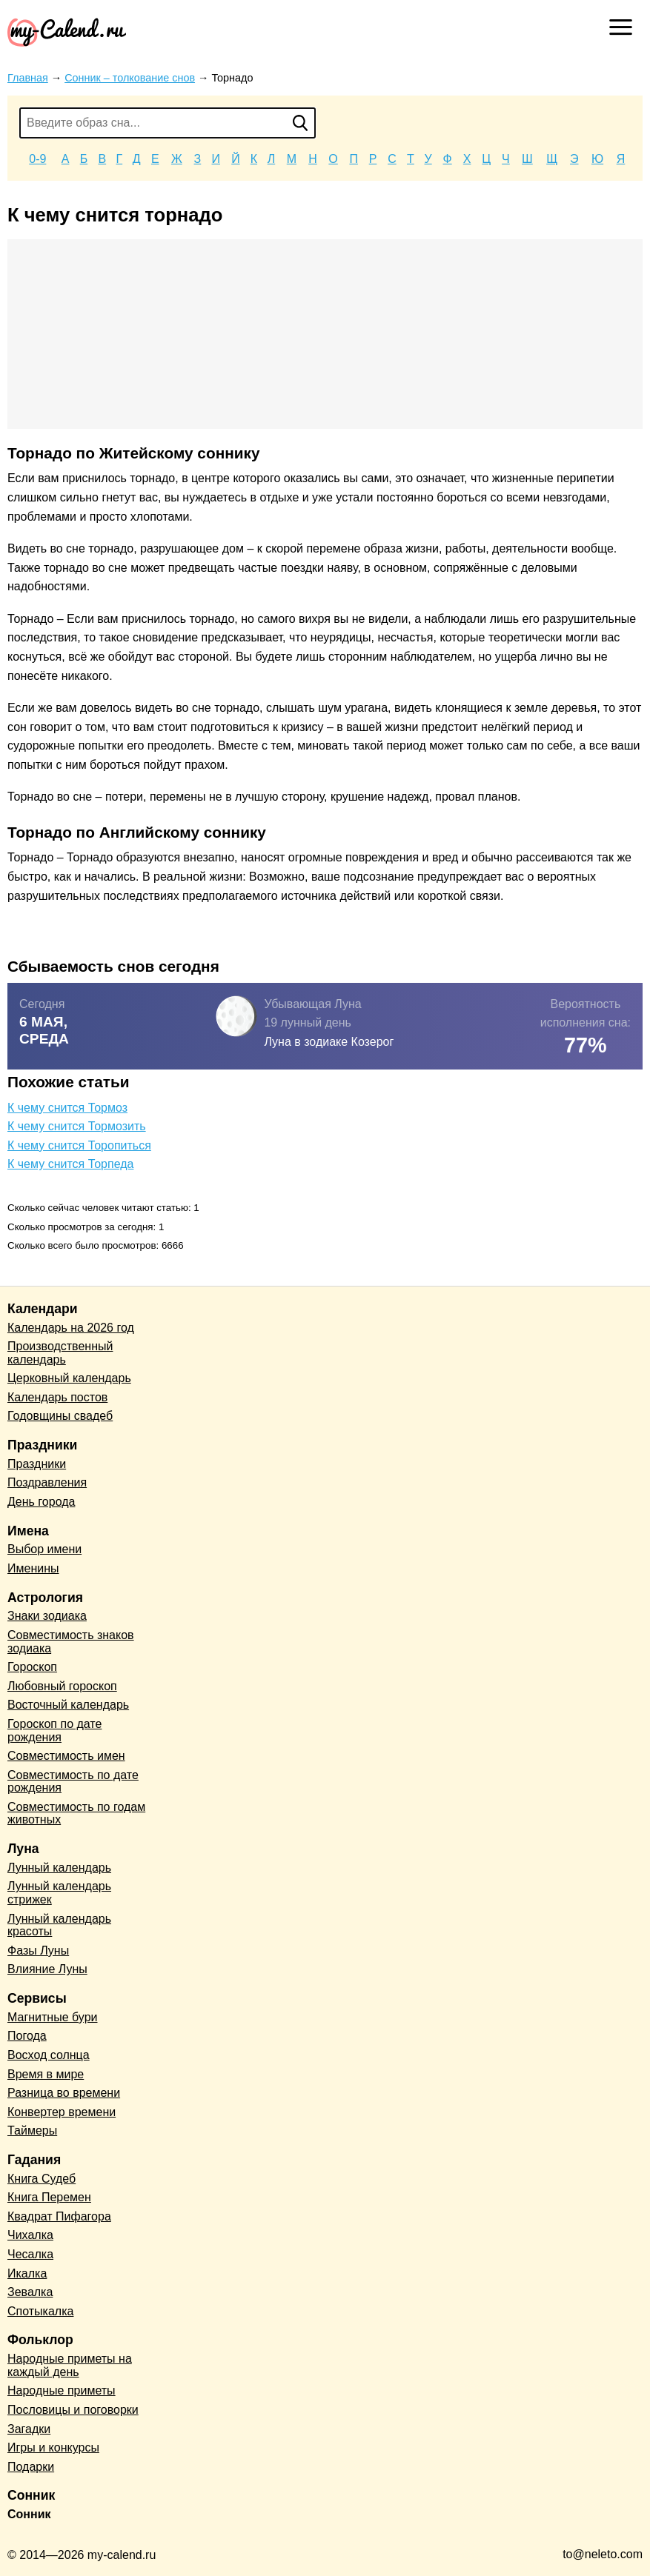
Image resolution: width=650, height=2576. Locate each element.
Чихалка (30, 2235)
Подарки (30, 2466)
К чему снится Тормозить (76, 1126)
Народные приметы (61, 2390)
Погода (27, 2035)
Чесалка (30, 2254)
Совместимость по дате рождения (73, 1782)
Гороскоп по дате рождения (54, 1731)
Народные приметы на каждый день (69, 2365)
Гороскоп (32, 1667)
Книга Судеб (41, 2178)
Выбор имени (44, 1549)
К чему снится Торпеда (70, 1164)
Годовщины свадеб (60, 1415)
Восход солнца (48, 2055)
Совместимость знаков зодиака (70, 1642)
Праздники (36, 1464)
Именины (33, 1568)
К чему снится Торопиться (79, 1145)
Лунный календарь (59, 1867)
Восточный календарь (68, 1704)
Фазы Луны (38, 1950)
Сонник (29, 2514)
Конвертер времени (61, 2112)
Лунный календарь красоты (59, 1925)
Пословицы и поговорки (73, 2409)
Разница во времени (63, 2092)
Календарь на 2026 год (70, 1327)
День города (41, 1501)
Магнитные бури (52, 2017)
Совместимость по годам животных (76, 1813)
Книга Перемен (49, 2197)
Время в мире (45, 2074)
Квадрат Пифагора (59, 2216)
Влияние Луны (47, 1969)
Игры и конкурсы (53, 2447)
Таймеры (32, 2130)
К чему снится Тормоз (67, 1107)
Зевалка (30, 2292)
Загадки (28, 2429)
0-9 (37, 159)
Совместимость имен (66, 1755)
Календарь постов (57, 1397)
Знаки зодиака (47, 1615)
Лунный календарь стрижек (59, 1893)
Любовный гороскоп (62, 1686)
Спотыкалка (40, 2311)
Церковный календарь (69, 1378)
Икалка (27, 2273)
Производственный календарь (60, 1353)
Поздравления (47, 1482)
